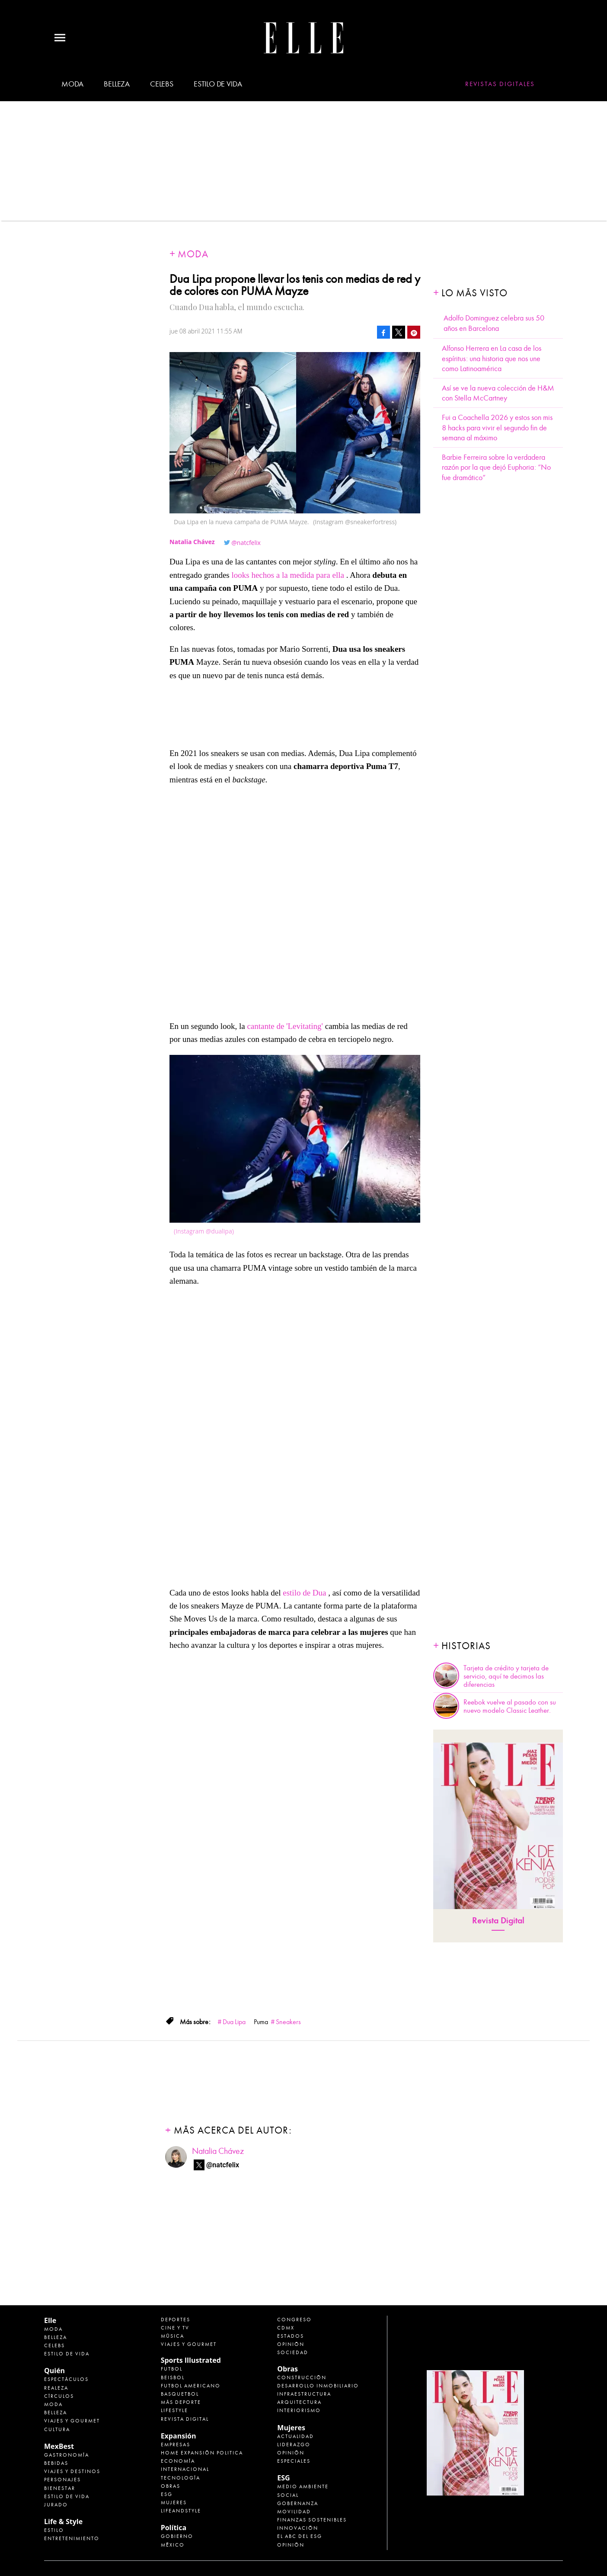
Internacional (185, 2469)
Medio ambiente (303, 2486)
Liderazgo (293, 2444)
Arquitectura (299, 2402)
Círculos (59, 2396)
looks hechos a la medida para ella (288, 575)
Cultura (57, 2429)
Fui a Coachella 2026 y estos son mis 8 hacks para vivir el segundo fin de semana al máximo (497, 427)
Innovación (297, 2528)
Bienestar (59, 2488)
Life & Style (63, 2521)
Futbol (171, 2369)
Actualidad (295, 2436)
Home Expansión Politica (202, 2453)
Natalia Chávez (218, 2151)
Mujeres (174, 2502)
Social (288, 2495)
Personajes (62, 2480)
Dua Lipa (234, 2022)
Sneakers (288, 2022)
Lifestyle (174, 2410)
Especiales (293, 2461)
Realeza (56, 2388)
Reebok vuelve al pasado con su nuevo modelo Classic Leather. (509, 1706)
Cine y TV (175, 2328)
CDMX (285, 2328)
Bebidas (56, 2463)
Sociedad (292, 2352)
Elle (50, 2320)
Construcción (301, 2377)
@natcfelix (246, 542)
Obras (170, 2486)
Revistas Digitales (500, 84)
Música (172, 2336)
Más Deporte (181, 2402)
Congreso (294, 2319)
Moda (72, 84)
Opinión (290, 2344)
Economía (178, 2461)
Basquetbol (180, 2394)
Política (173, 2527)
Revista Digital (498, 1921)
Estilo (54, 2530)
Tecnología (180, 2478)
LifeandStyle (181, 2511)
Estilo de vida (218, 84)
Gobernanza (297, 2503)
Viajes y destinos (72, 2471)
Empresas (175, 2444)
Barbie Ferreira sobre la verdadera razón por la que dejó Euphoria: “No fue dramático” (496, 467)
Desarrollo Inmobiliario (318, 2386)
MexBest (59, 2446)
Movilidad (294, 2512)
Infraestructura (304, 2394)
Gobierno (177, 2536)
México (173, 2545)
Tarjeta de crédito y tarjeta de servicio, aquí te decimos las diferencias (506, 1676)
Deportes (175, 2319)
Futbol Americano (190, 2386)
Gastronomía (66, 2455)
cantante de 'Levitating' (286, 1026)
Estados (290, 2336)
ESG (167, 2494)
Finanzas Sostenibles (312, 2520)
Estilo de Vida (66, 2496)
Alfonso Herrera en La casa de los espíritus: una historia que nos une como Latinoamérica (491, 358)
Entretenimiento (71, 2538)
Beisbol (173, 2377)
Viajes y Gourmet (72, 2421)
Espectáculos (66, 2379)
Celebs (161, 84)
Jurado (56, 2505)
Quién (54, 2370)
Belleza (117, 84)
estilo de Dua (304, 1592)
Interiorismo (299, 2410)
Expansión (178, 2436)
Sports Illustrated (191, 2360)
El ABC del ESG (299, 2536)
